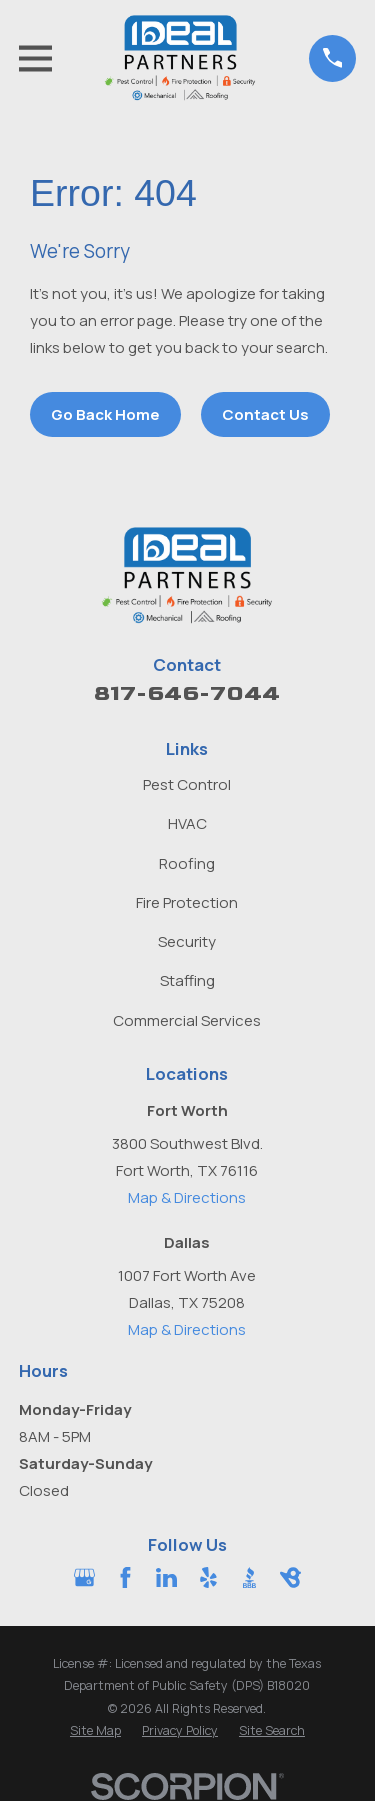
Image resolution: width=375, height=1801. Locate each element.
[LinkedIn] (166, 1577)
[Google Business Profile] (84, 1577)
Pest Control (187, 784)
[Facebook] (125, 1577)
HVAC (187, 823)
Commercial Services (187, 1020)
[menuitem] (95, 1731)
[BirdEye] (290, 1577)
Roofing (187, 863)
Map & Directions (187, 1197)
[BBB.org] (249, 1577)
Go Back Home (105, 414)
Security (187, 941)
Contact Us (265, 414)
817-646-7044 (187, 693)
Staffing (187, 980)
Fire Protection (187, 902)
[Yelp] (208, 1577)
